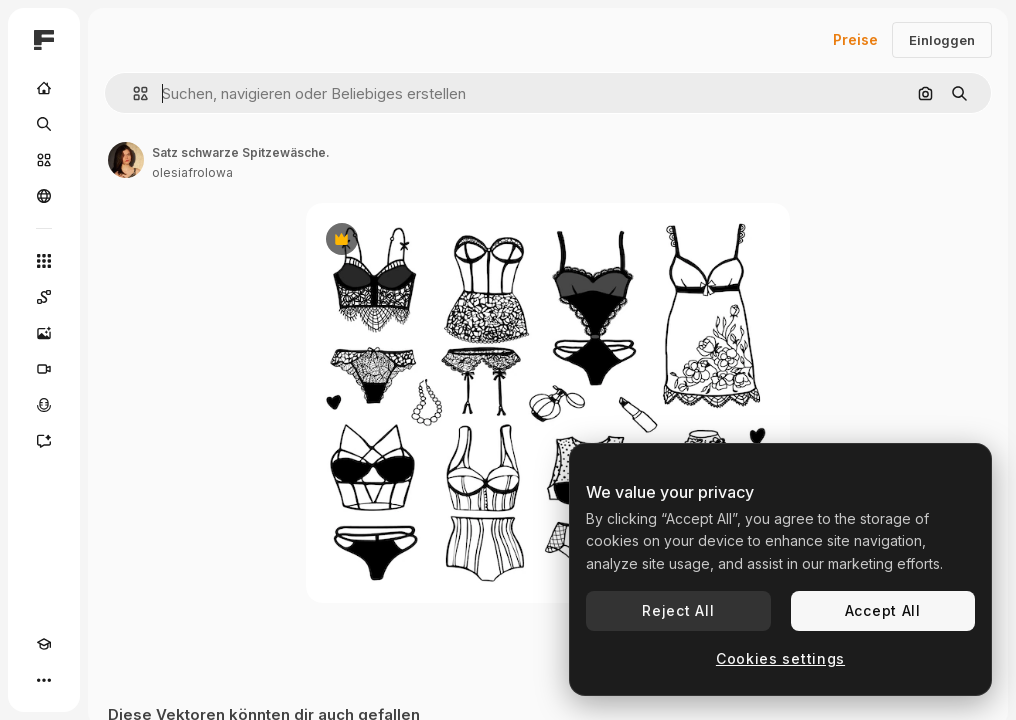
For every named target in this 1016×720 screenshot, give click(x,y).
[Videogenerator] (44, 369)
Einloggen (942, 40)
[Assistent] (44, 441)
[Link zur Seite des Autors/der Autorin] (126, 160)
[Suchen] (44, 124)
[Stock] (44, 160)
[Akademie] (44, 644)
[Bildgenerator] (44, 333)
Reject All (678, 610)
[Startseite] (44, 88)
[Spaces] (44, 297)
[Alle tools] (44, 261)
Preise (855, 39)
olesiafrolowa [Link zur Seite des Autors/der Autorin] (192, 172)
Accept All (883, 610)
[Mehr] (44, 680)
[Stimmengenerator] (44, 405)
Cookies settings (780, 658)
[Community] (44, 196)
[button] (132, 93)
